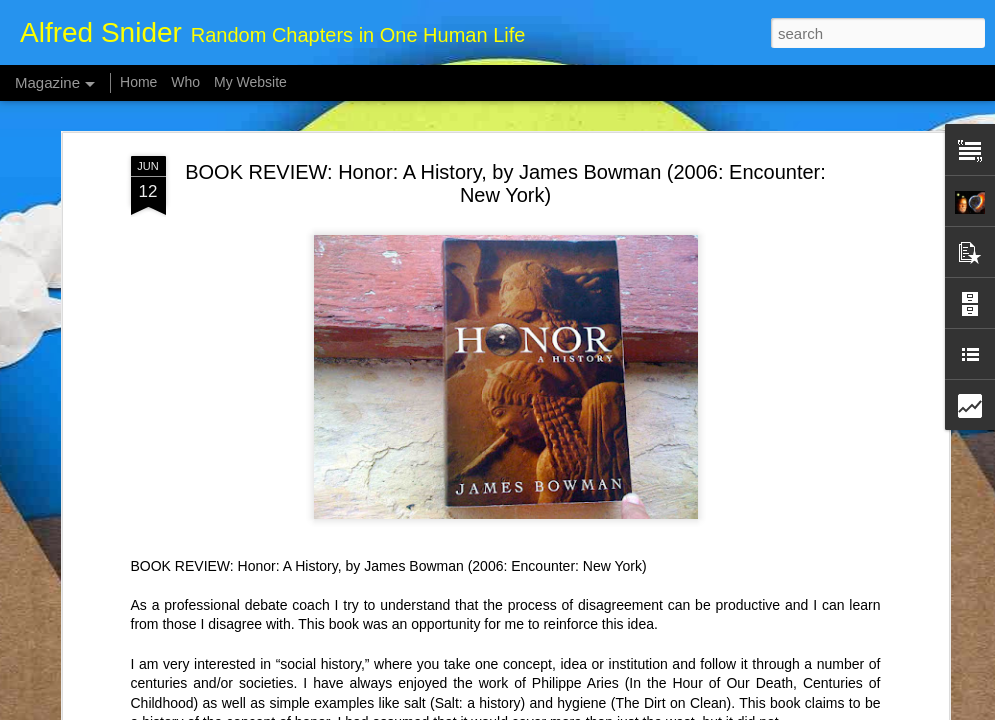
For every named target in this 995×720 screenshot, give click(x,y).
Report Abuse (618, 709)
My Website (250, 82)
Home (138, 82)
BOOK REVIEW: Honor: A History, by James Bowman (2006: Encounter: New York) (505, 115)
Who (185, 82)
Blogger (560, 709)
